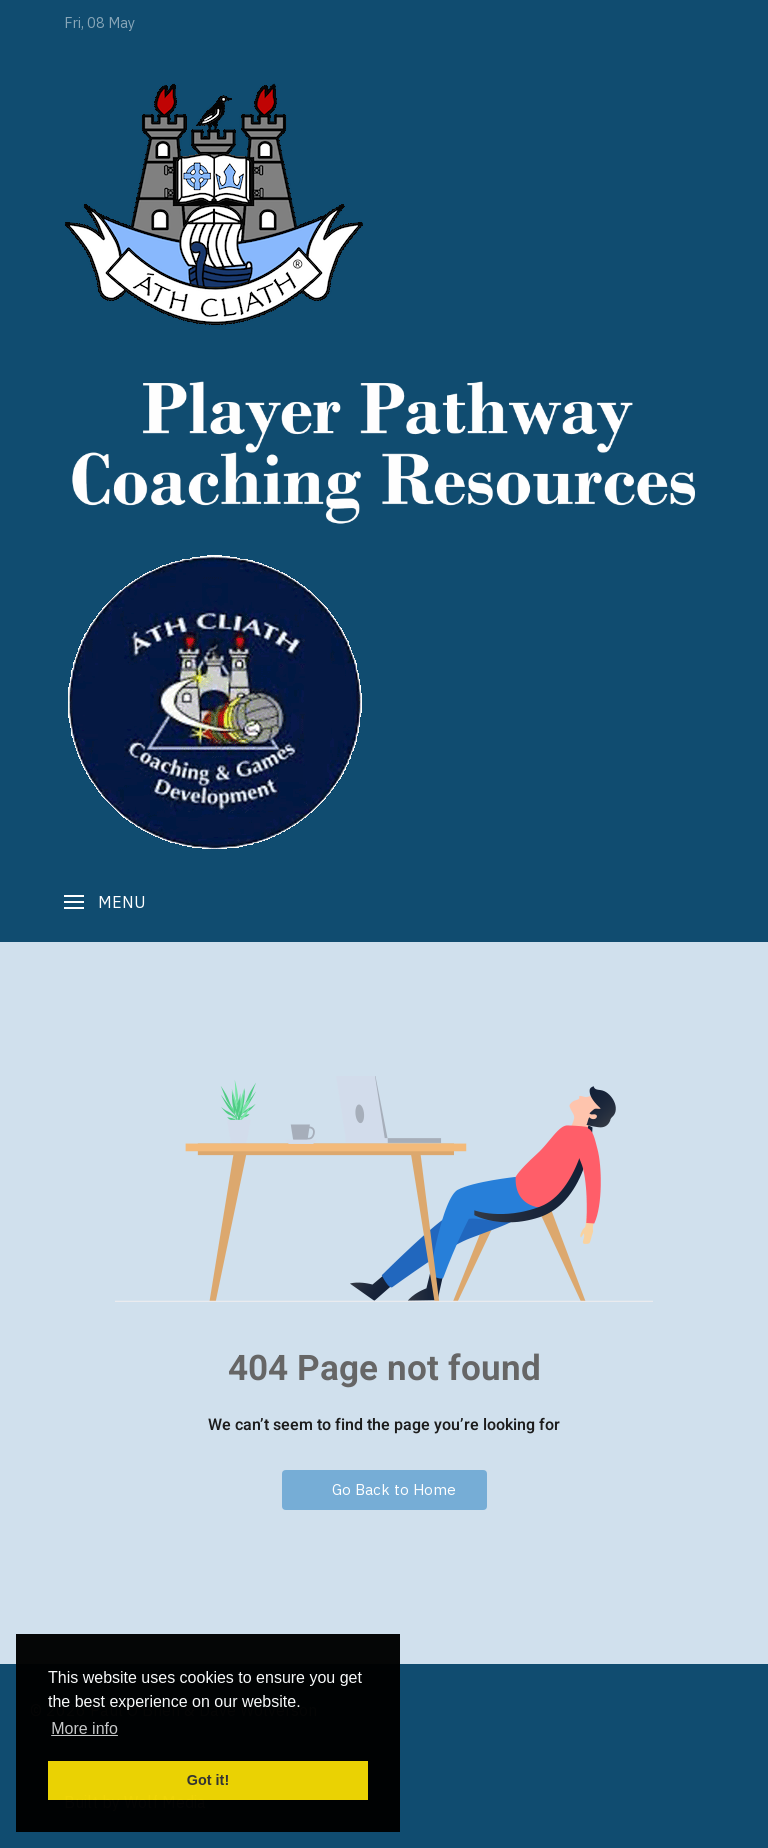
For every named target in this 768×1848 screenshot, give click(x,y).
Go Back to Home (384, 1489)
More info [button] (84, 1728)
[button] (105, 902)
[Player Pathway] (214, 204)
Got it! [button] (208, 1780)
